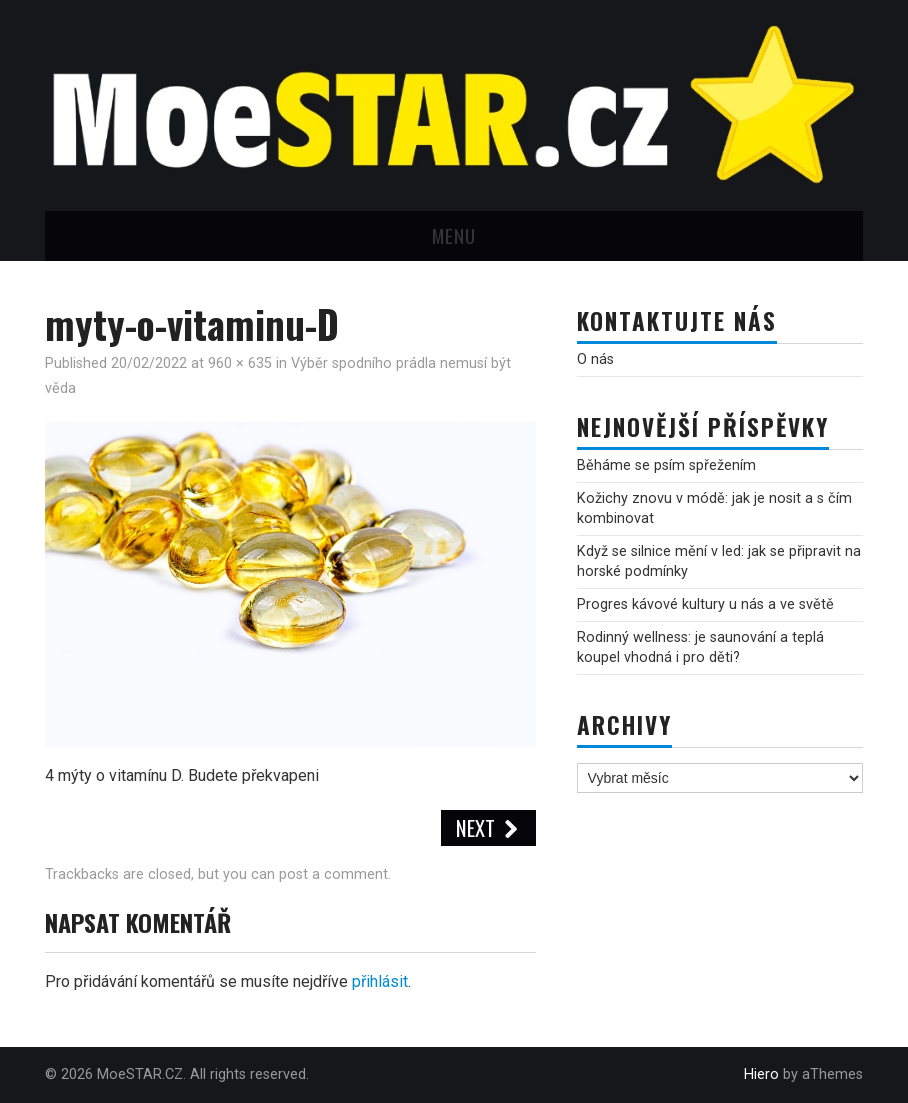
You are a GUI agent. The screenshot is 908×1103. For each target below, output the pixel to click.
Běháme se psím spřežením (666, 465)
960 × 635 (240, 363)
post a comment (333, 874)
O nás (595, 359)
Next (488, 827)
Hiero (761, 1074)
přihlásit (380, 981)
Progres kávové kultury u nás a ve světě (705, 604)
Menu (454, 235)
